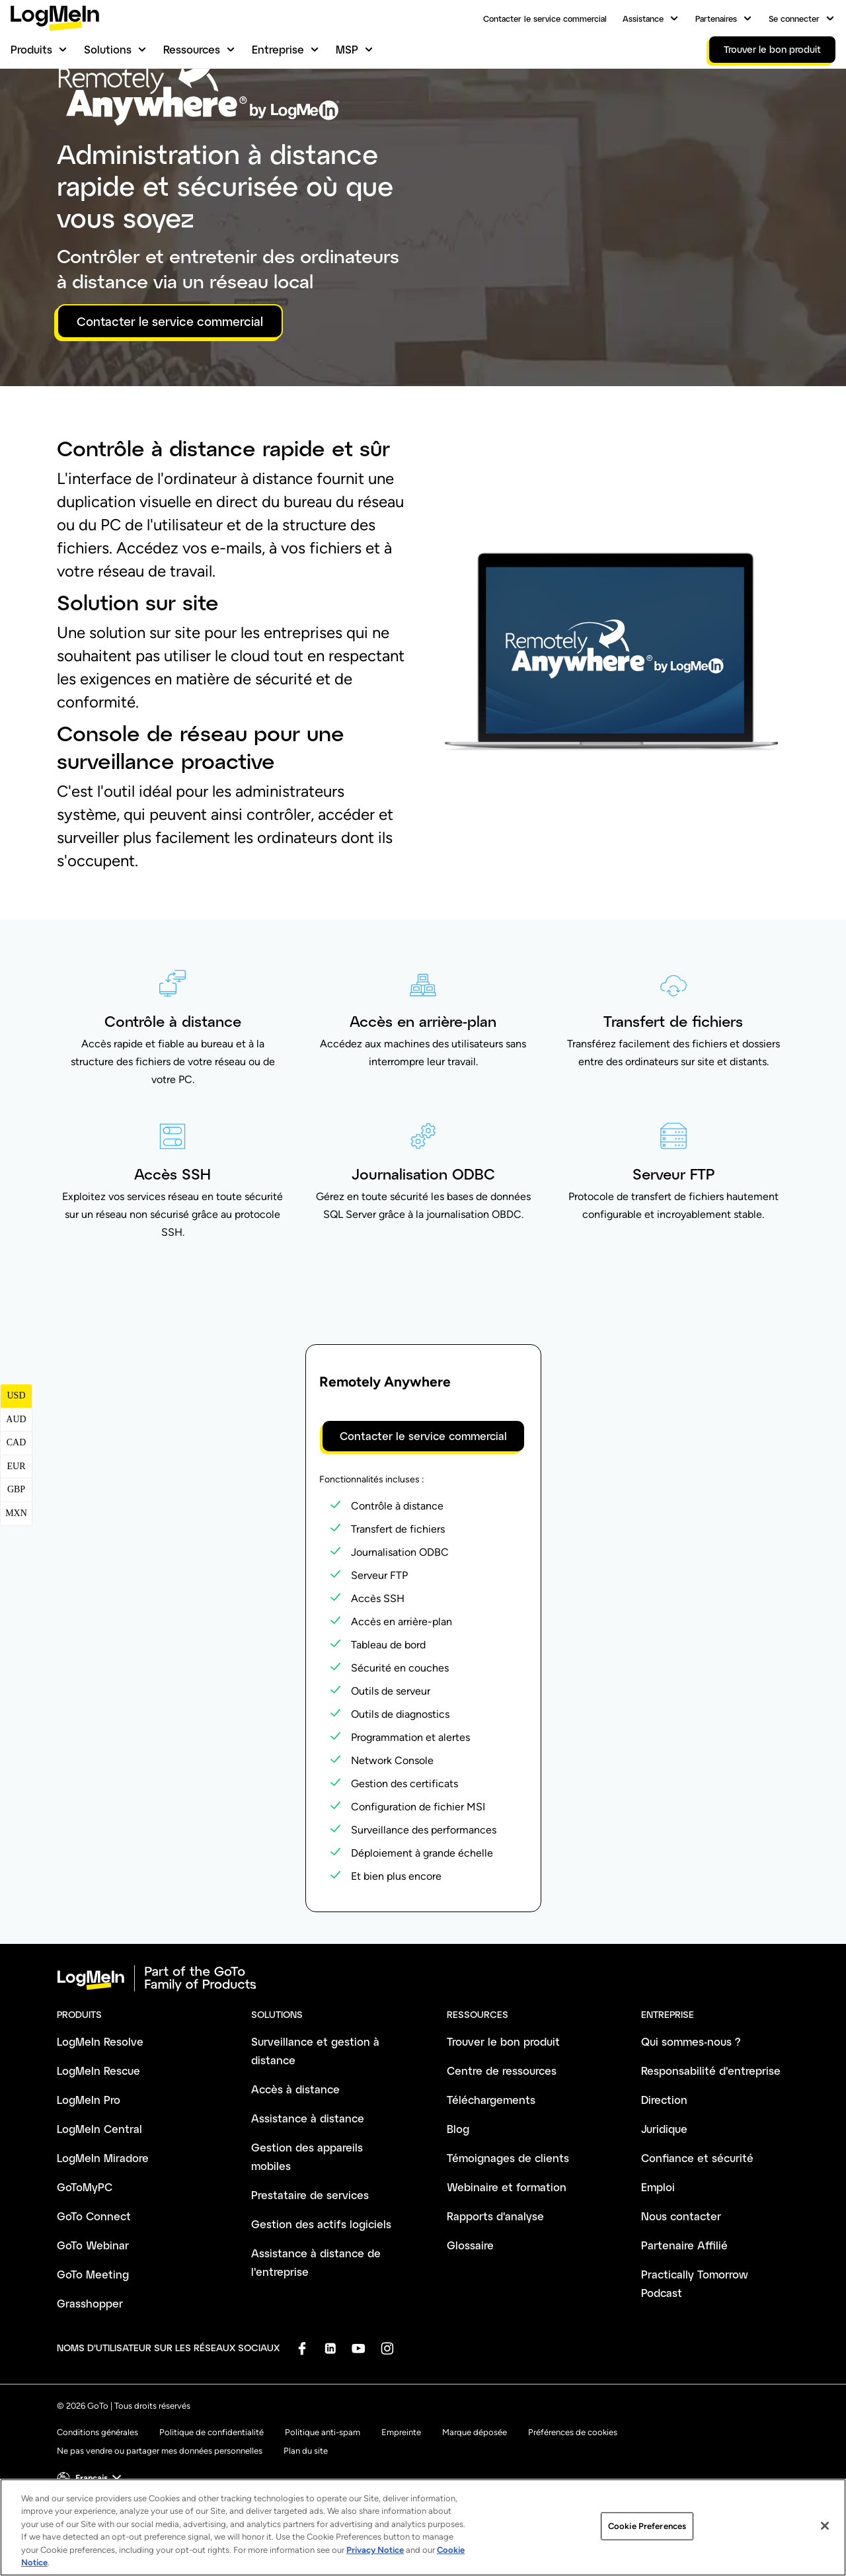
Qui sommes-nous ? (691, 2109)
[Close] (824, 2525)
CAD (16, 1510)
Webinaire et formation (506, 2255)
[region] (423, 2527)
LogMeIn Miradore (103, 2226)
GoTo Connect (94, 2284)
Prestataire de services (310, 2263)
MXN (16, 1581)
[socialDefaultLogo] (302, 2416)
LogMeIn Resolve (100, 2109)
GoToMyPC (84, 2255)
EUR (16, 1534)
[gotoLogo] (55, 18)
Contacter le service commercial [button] (170, 389)
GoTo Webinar (93, 2313)
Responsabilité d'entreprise (711, 2138)
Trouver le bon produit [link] (772, 49)
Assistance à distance (307, 2186)
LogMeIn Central (99, 2197)
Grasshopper (90, 2371)
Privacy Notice (375, 2550)
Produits (31, 49)
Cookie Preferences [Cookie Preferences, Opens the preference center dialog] (647, 2526)
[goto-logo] (423, 2046)
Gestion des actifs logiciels (321, 2292)
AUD (16, 1487)
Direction (664, 2167)
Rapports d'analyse (495, 2284)
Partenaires (716, 18)
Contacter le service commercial (545, 18)
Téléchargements (491, 2167)
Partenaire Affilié (684, 2313)
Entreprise (278, 49)
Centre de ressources (502, 2138)
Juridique (664, 2197)
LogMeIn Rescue (98, 2138)
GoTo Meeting (93, 2342)
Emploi (658, 2255)
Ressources (191, 49)
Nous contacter (681, 2284)
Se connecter (794, 18)
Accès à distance (295, 2157)
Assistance (643, 18)
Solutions (108, 49)
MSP (347, 49)
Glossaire (470, 2313)
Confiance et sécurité (697, 2226)
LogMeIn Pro (88, 2167)
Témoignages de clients (508, 2226)
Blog (458, 2197)
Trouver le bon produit (503, 2109)
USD (16, 1464)
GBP (16, 1557)
